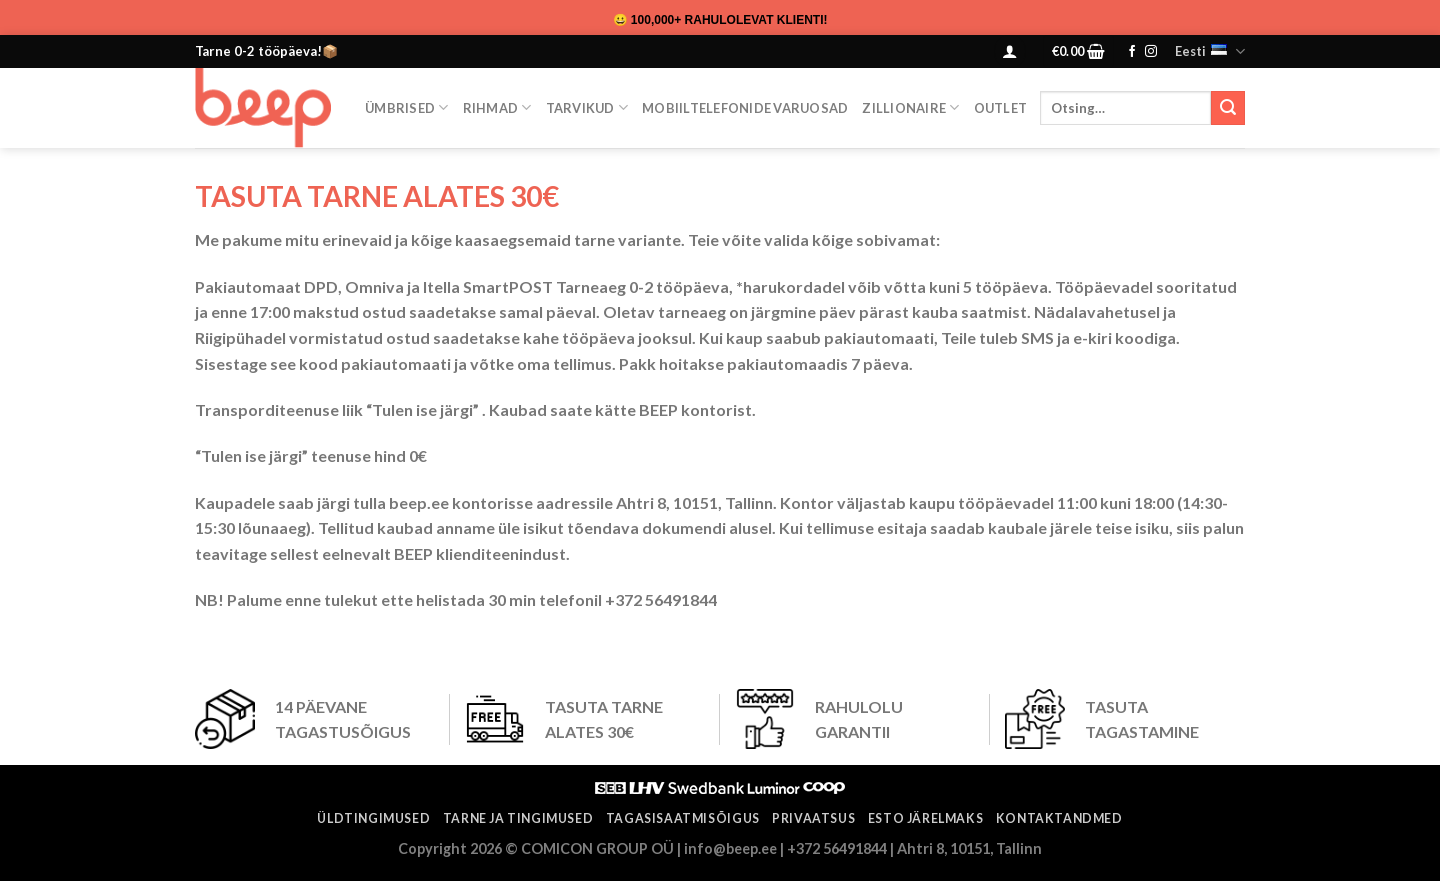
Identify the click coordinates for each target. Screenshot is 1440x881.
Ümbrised (407, 107)
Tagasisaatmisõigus (683, 818)
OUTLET (1001, 108)
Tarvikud (587, 107)
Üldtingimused (373, 818)
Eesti (1210, 51)
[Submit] (1228, 108)
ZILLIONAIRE (910, 107)
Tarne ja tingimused (518, 818)
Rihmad (497, 107)
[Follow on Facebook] (1132, 52)
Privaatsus (813, 818)
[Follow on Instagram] (1151, 52)
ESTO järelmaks (926, 818)
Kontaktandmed (1059, 818)
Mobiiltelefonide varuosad (745, 108)
